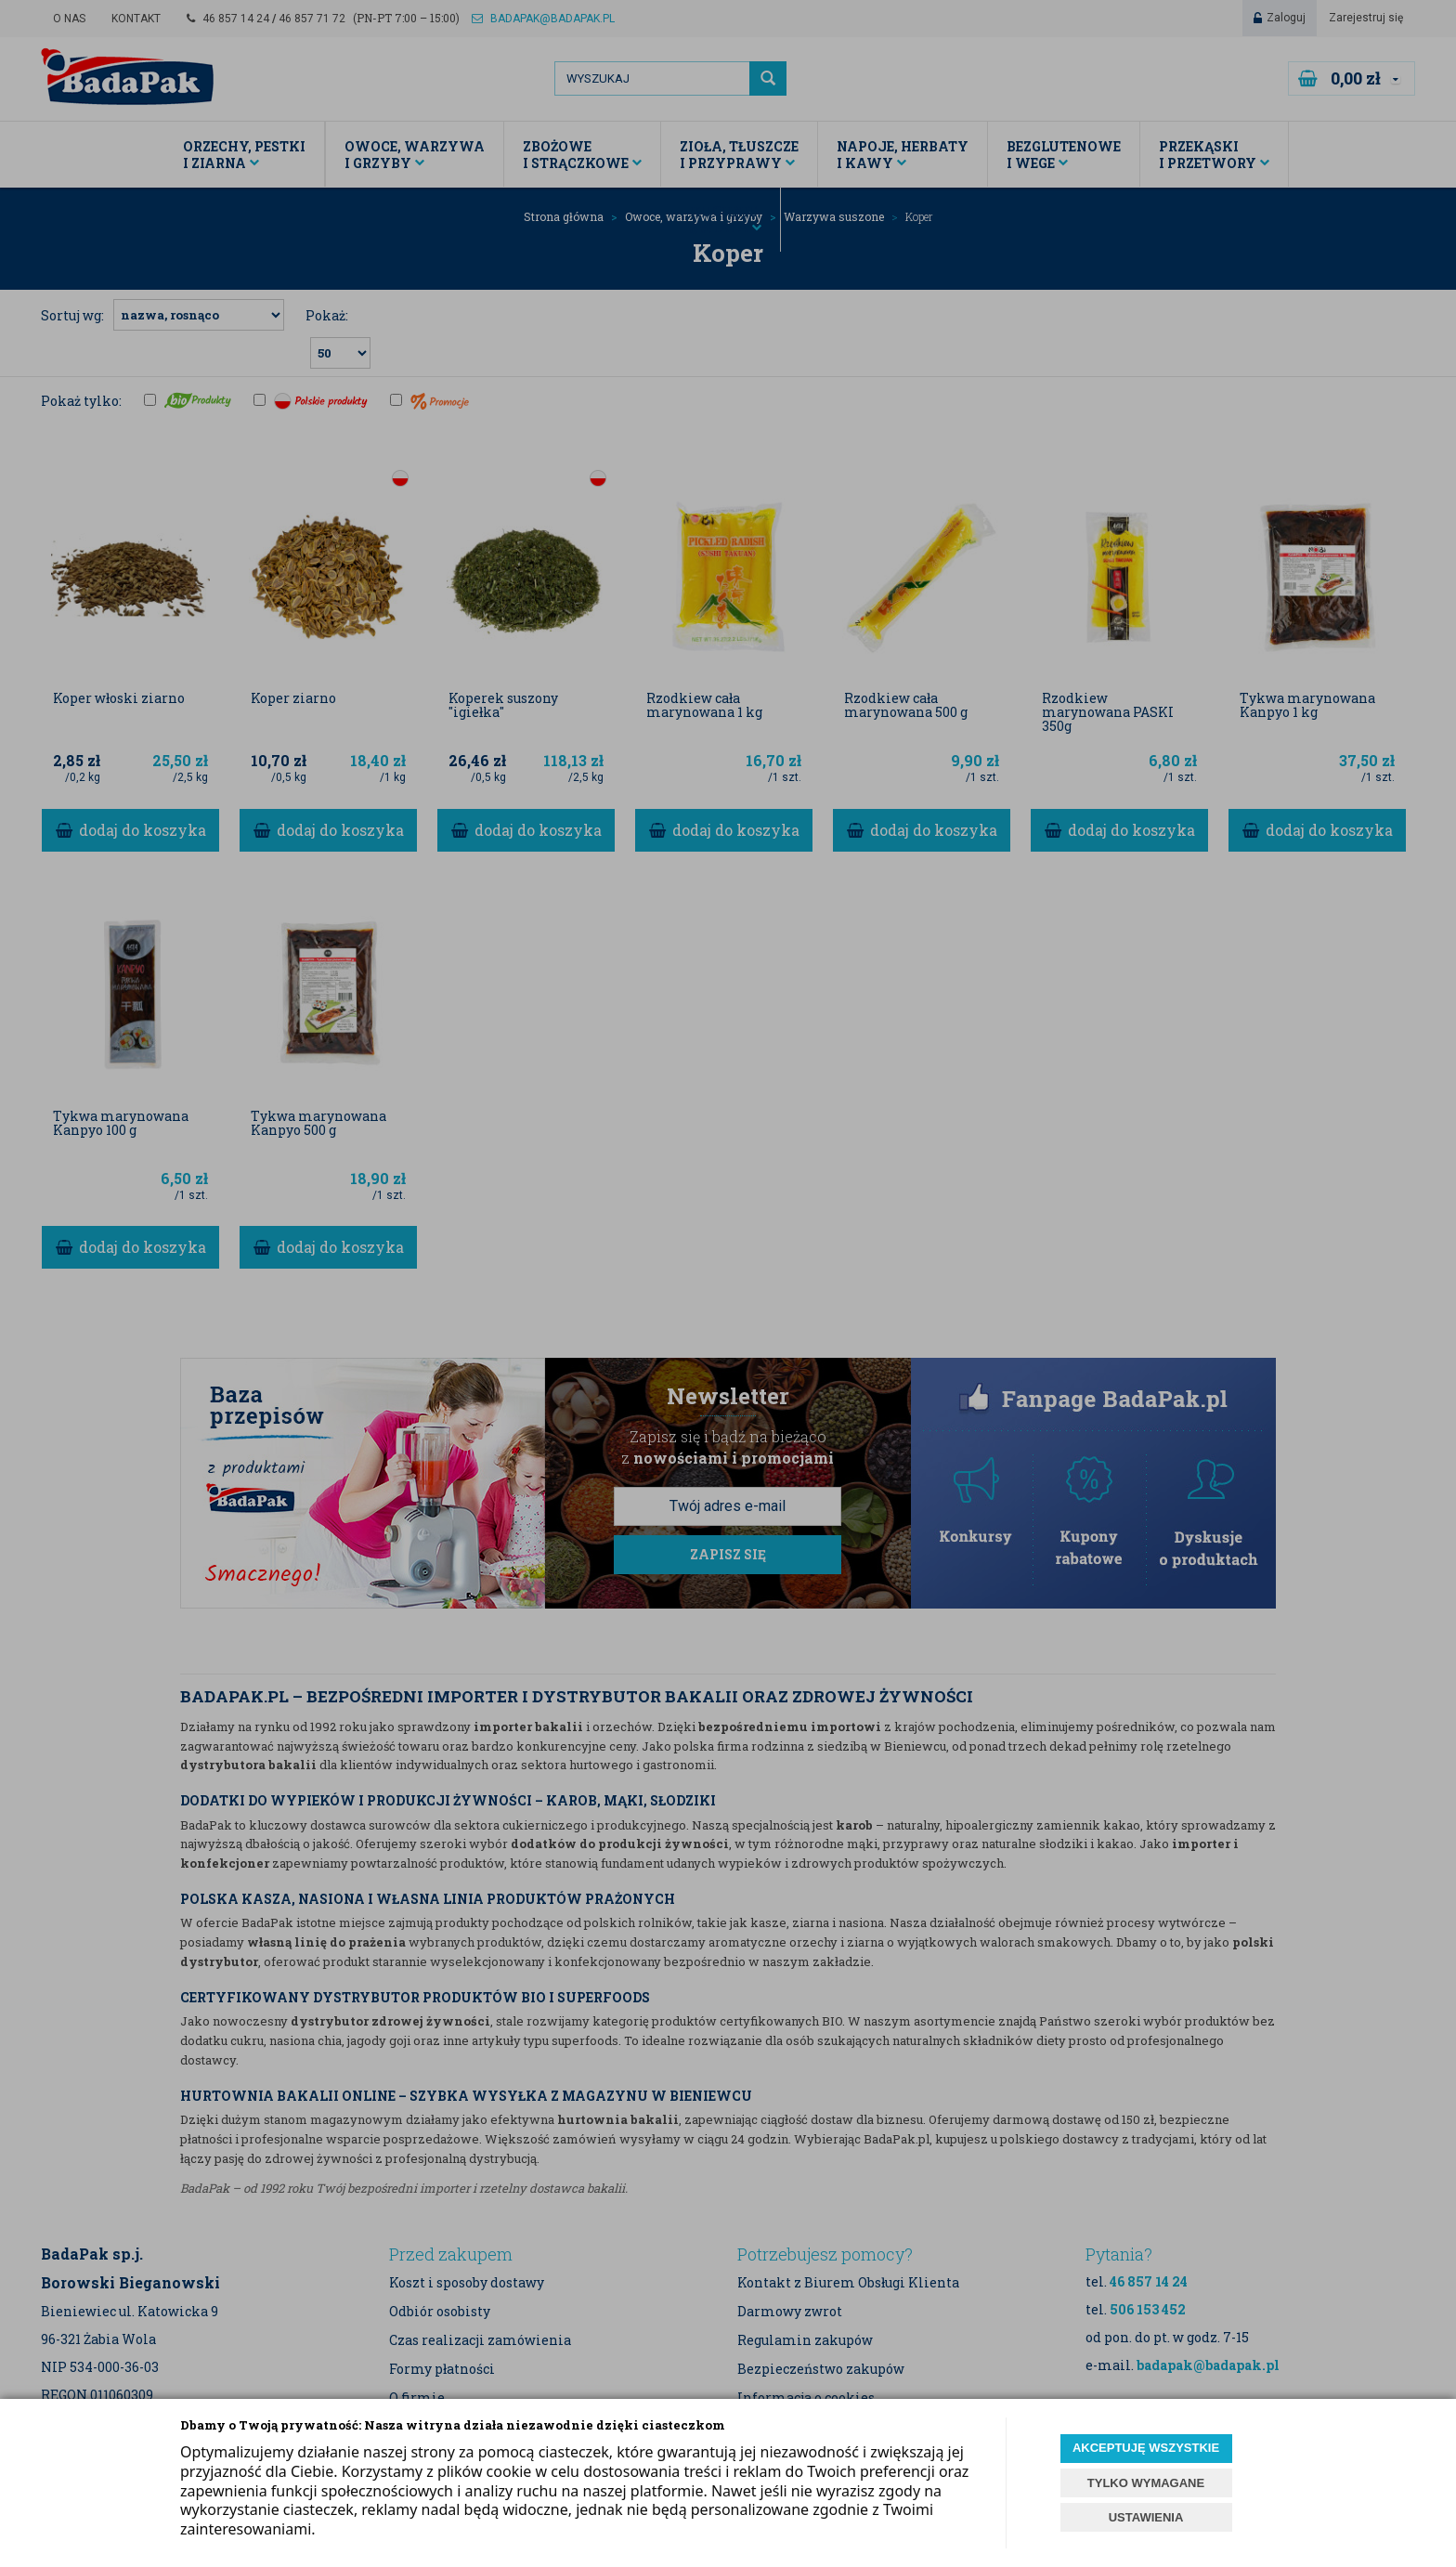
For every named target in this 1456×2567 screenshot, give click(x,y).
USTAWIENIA (1146, 2517)
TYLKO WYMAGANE (1145, 2483)
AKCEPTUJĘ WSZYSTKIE (1145, 2448)
